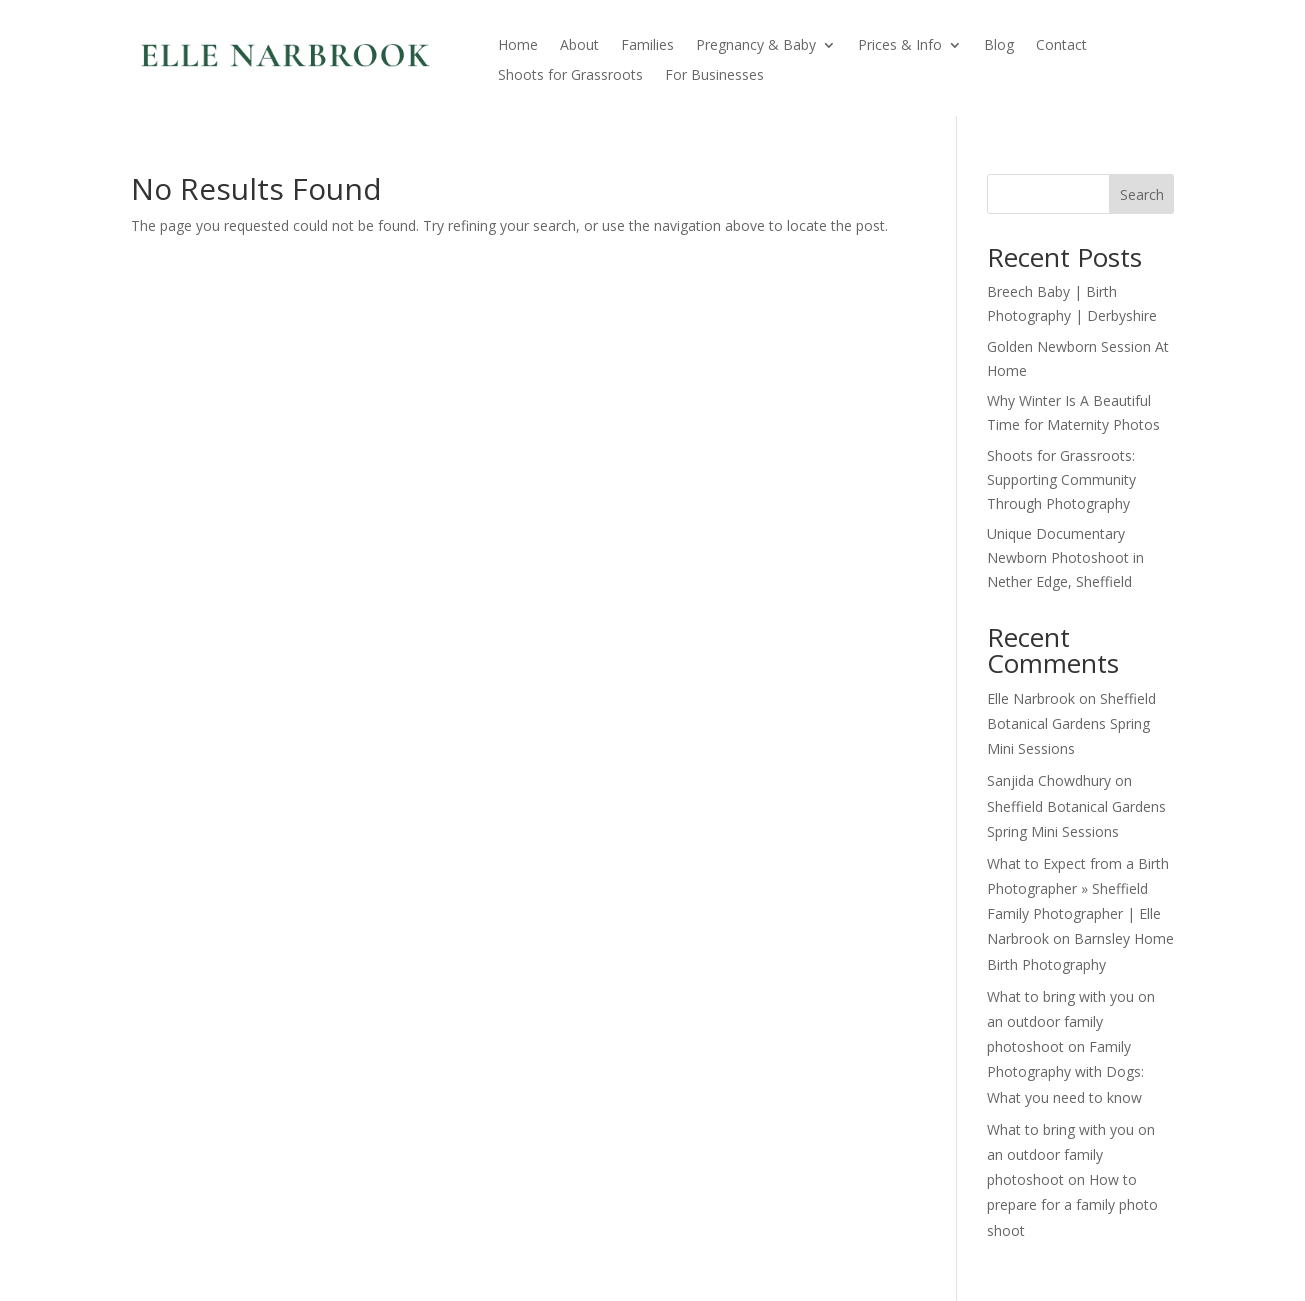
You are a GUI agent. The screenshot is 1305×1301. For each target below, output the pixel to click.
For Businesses (714, 76)
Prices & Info (900, 46)
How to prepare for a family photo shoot (1072, 1204)
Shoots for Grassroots (570, 76)
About (579, 46)
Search (1142, 194)
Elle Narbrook (1031, 698)
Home (518, 46)
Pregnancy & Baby (756, 46)
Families (647, 46)
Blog (999, 46)
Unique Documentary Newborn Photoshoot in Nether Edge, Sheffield (1065, 557)
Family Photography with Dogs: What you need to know (1065, 1071)
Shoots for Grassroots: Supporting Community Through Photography (1061, 479)
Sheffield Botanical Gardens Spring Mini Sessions (1071, 723)
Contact (1061, 46)
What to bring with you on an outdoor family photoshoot (1071, 1021)
